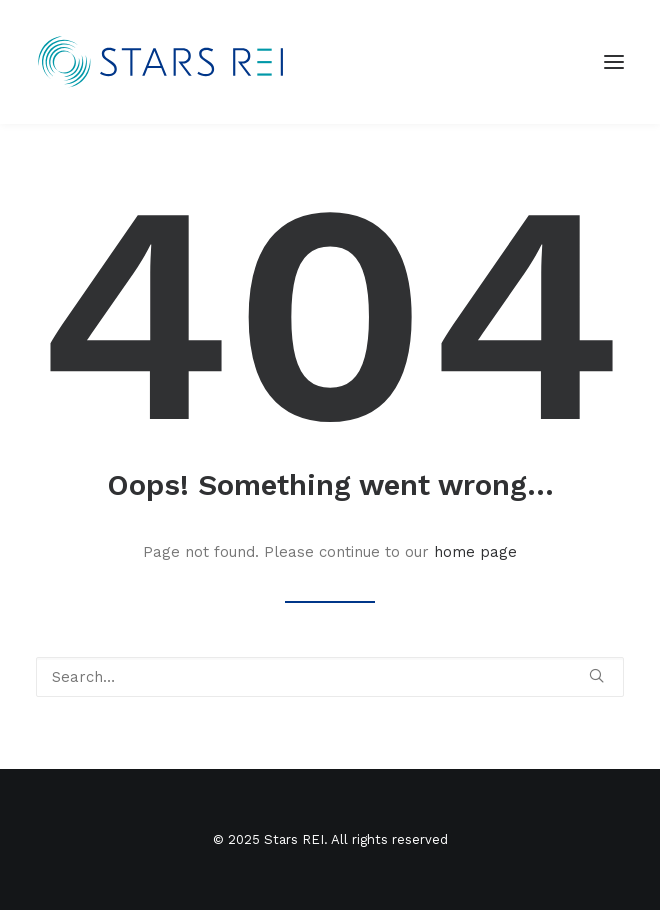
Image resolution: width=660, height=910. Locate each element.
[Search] (330, 677)
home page (475, 552)
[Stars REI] (170, 62)
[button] (596, 675)
